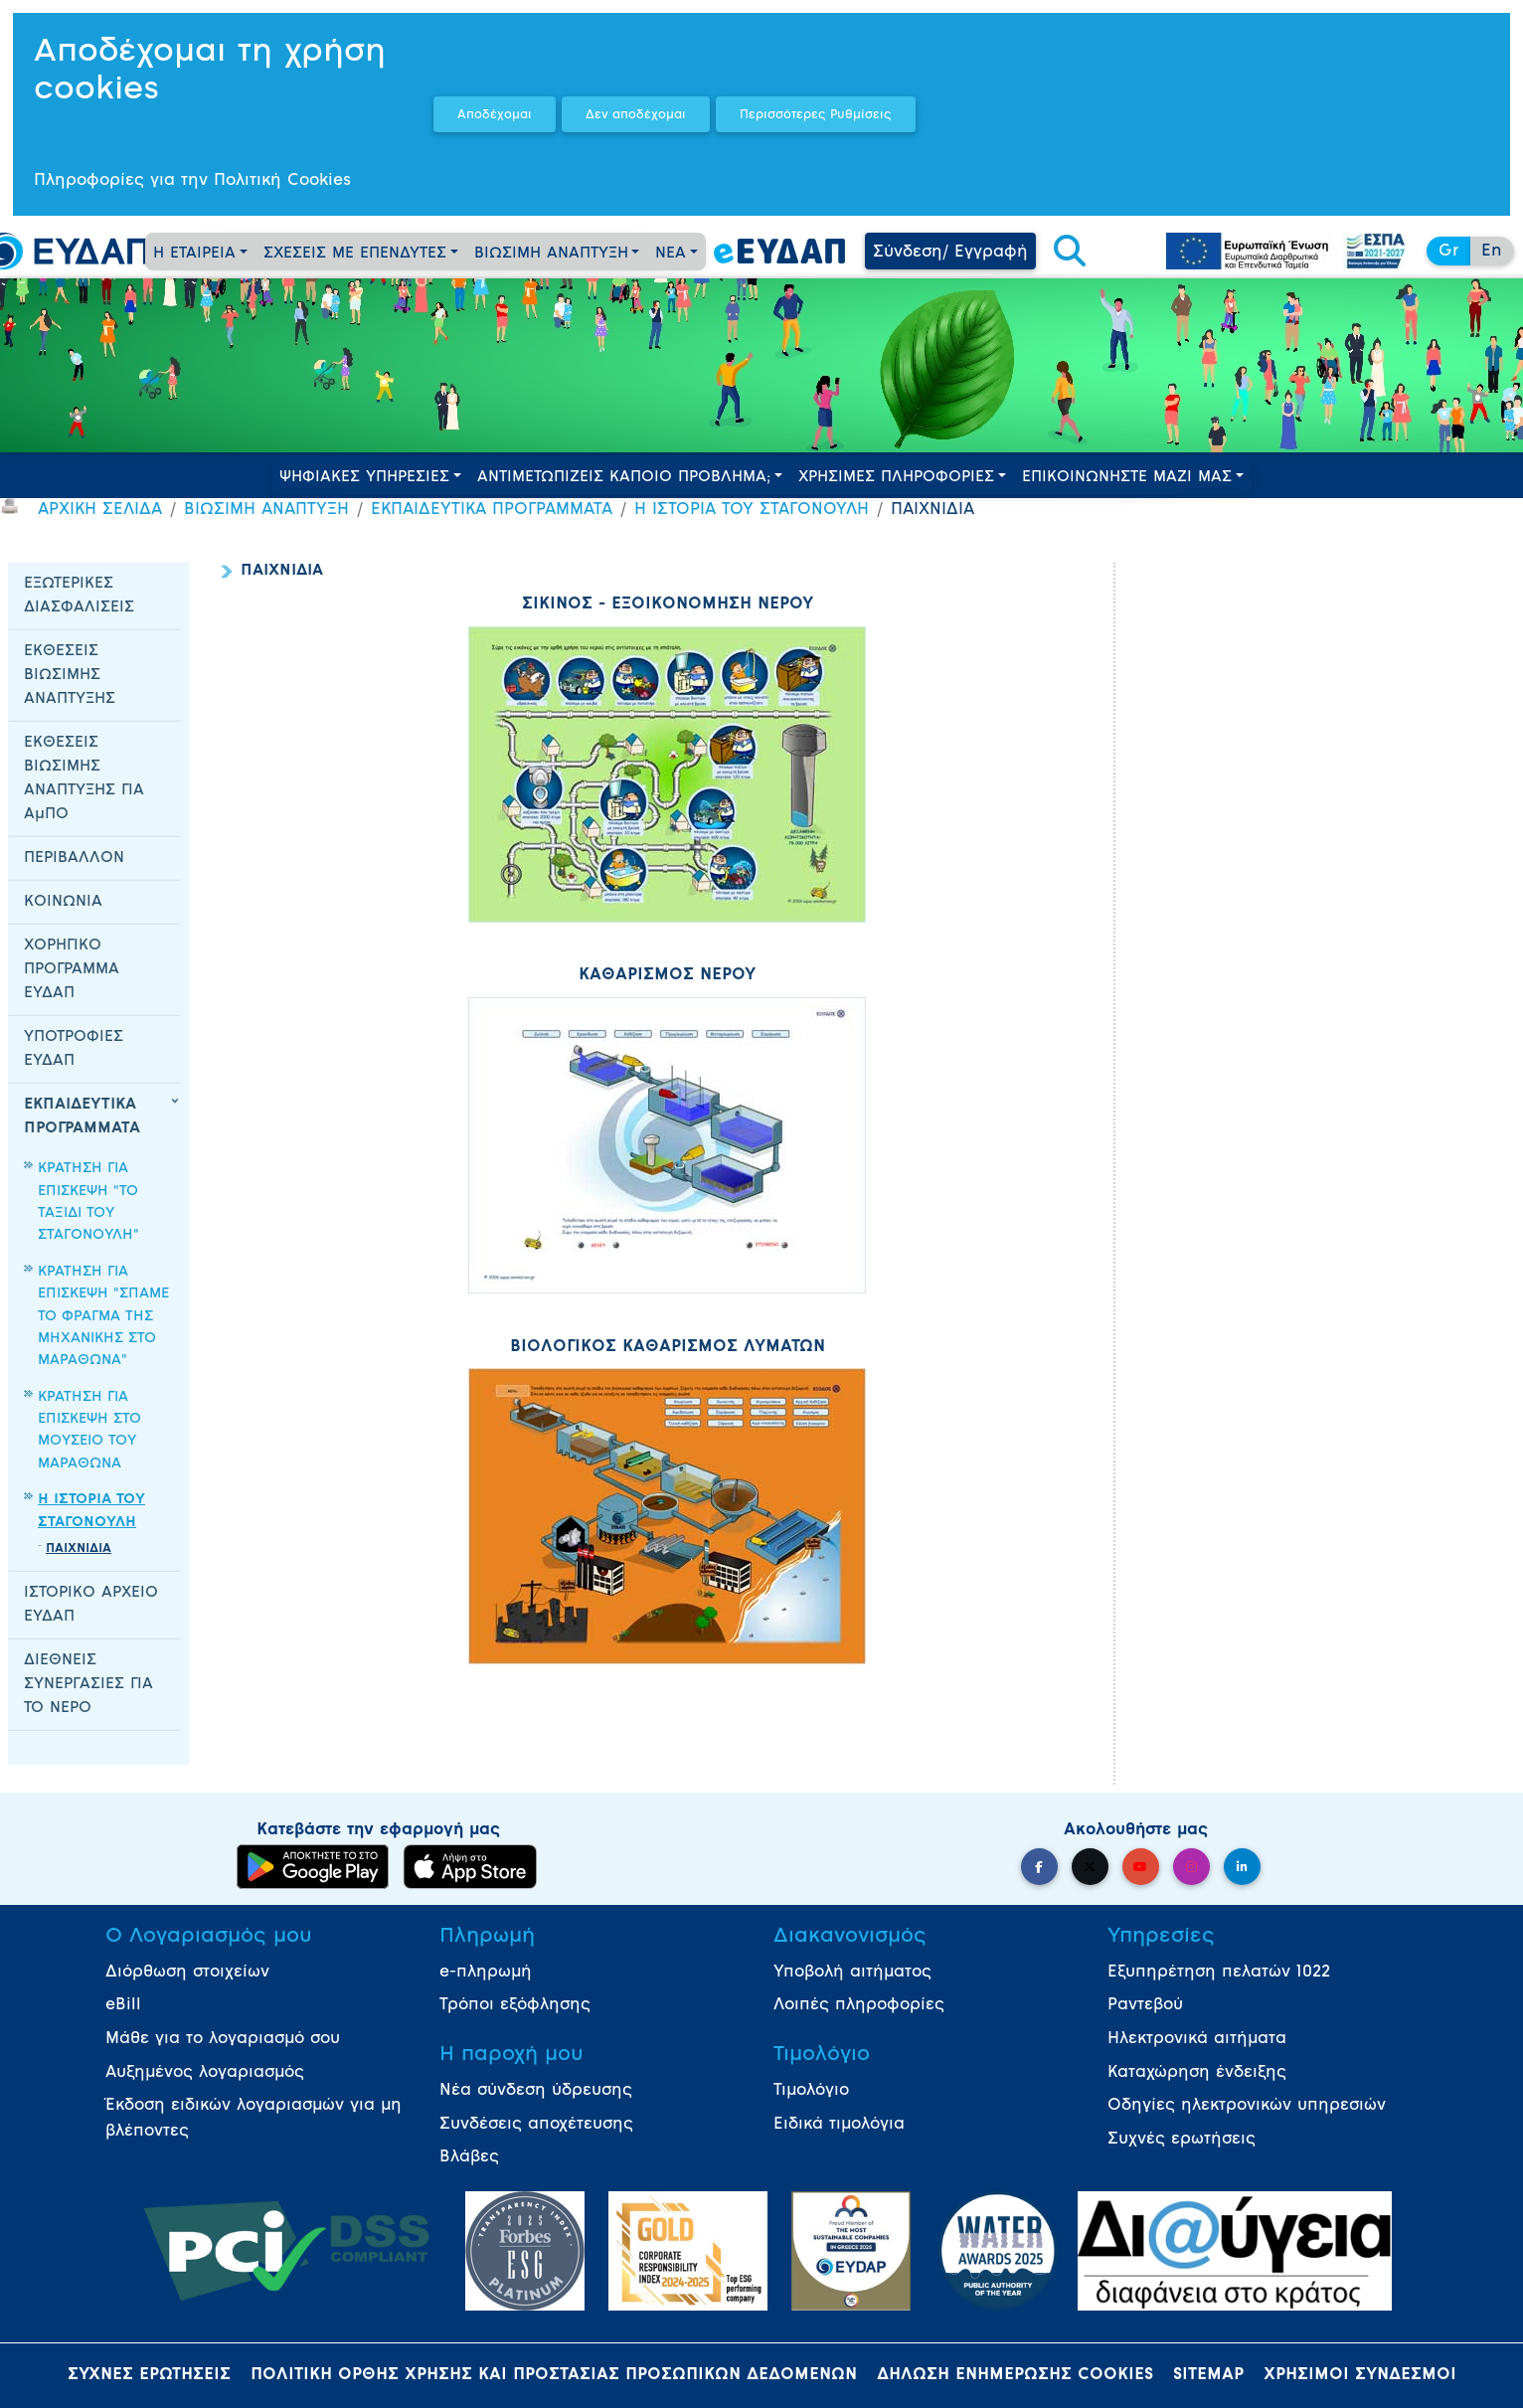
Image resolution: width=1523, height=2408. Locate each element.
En (1491, 251)
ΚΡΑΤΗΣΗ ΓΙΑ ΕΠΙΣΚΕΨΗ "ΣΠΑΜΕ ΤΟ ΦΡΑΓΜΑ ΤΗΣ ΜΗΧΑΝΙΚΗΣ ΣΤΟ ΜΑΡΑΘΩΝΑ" (103, 1317)
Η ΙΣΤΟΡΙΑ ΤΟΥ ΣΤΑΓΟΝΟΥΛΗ (751, 510)
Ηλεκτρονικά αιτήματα (1196, 2039)
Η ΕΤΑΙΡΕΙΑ (194, 254)
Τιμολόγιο (811, 2091)
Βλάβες (469, 2157)
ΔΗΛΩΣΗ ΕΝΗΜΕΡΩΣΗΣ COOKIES (1015, 2375)
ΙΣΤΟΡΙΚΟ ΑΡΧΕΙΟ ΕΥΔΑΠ (91, 1605)
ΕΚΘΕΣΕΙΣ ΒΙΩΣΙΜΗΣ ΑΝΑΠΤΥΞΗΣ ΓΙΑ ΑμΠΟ (84, 779)
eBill (123, 2005)
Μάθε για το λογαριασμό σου (222, 2039)
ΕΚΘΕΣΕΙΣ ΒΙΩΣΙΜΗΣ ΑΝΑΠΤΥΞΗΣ (69, 675)
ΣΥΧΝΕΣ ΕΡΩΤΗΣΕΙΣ (149, 2375)
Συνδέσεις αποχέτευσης (536, 2125)
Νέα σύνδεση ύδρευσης (535, 2091)
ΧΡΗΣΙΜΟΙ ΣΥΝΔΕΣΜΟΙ (1360, 2375)
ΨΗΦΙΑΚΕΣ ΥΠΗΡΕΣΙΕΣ (364, 477)
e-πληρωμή (485, 1972)
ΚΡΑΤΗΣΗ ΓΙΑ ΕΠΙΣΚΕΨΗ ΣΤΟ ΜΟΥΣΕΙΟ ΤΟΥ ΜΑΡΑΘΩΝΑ (89, 1430)
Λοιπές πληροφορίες (858, 2005)
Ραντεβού (1145, 2005)
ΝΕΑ (670, 254)
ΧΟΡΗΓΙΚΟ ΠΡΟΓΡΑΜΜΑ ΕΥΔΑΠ (71, 970)
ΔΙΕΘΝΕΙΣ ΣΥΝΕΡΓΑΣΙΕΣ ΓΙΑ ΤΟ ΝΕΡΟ (88, 1684)
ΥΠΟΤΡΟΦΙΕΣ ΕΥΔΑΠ (73, 1049)
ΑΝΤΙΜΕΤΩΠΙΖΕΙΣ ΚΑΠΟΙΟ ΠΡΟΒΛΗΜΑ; (623, 477)
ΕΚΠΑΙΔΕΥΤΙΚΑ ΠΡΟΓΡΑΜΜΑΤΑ (491, 510)
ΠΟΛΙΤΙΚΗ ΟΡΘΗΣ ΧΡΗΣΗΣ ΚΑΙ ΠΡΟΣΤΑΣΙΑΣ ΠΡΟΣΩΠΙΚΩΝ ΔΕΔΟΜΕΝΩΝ (554, 2375)
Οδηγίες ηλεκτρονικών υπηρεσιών (1246, 2106)
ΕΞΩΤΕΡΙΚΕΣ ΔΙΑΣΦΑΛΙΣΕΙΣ (79, 596)
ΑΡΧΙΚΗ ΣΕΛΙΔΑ (100, 510)
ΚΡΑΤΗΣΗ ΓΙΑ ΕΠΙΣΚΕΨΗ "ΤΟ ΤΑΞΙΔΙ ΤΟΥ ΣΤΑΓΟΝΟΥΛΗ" (88, 1202)
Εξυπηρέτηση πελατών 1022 (1218, 1972)
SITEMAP (1208, 2375)
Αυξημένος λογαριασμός (204, 2073)
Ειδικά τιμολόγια (839, 2125)
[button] (1070, 252)
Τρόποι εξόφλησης (515, 2005)
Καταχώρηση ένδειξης (1196, 2073)
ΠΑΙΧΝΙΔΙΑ (78, 1549)
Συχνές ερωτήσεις (1181, 2140)
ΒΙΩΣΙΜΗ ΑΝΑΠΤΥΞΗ (551, 254)
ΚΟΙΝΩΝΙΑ (63, 902)
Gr (1448, 251)
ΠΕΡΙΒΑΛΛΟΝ (74, 858)
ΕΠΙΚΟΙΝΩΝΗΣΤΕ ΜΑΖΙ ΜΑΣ (1127, 477)
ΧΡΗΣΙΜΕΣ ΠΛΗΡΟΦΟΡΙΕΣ (896, 477)
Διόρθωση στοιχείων (187, 1972)
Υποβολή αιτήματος (852, 1972)
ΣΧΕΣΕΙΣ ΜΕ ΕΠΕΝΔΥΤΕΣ (354, 254)
